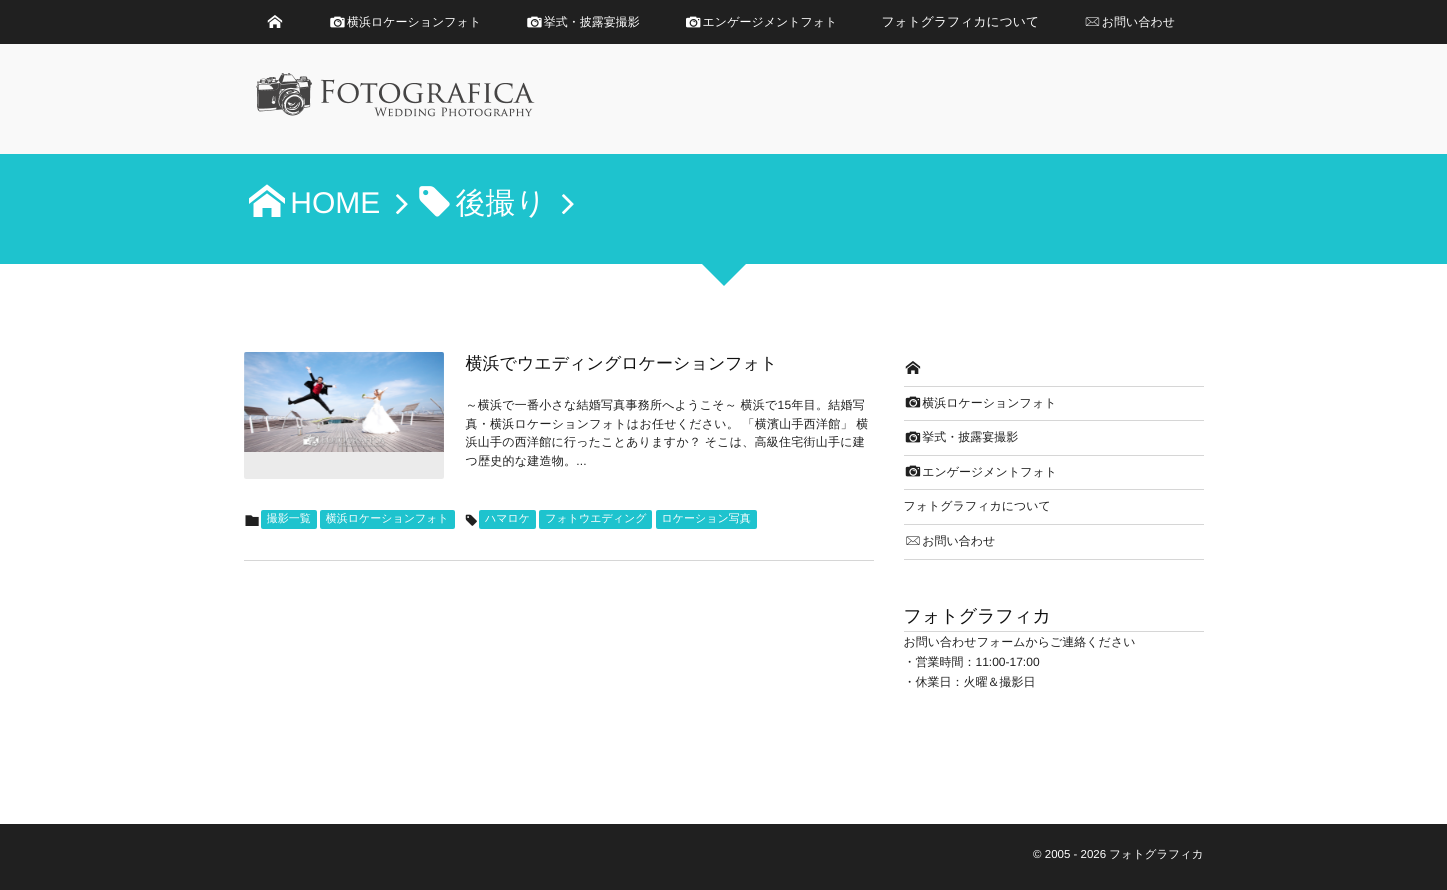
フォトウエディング (595, 519)
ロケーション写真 (706, 519)
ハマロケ (507, 519)
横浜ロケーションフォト (387, 519)
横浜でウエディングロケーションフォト (622, 363)
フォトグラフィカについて (960, 21)
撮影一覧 (289, 519)
